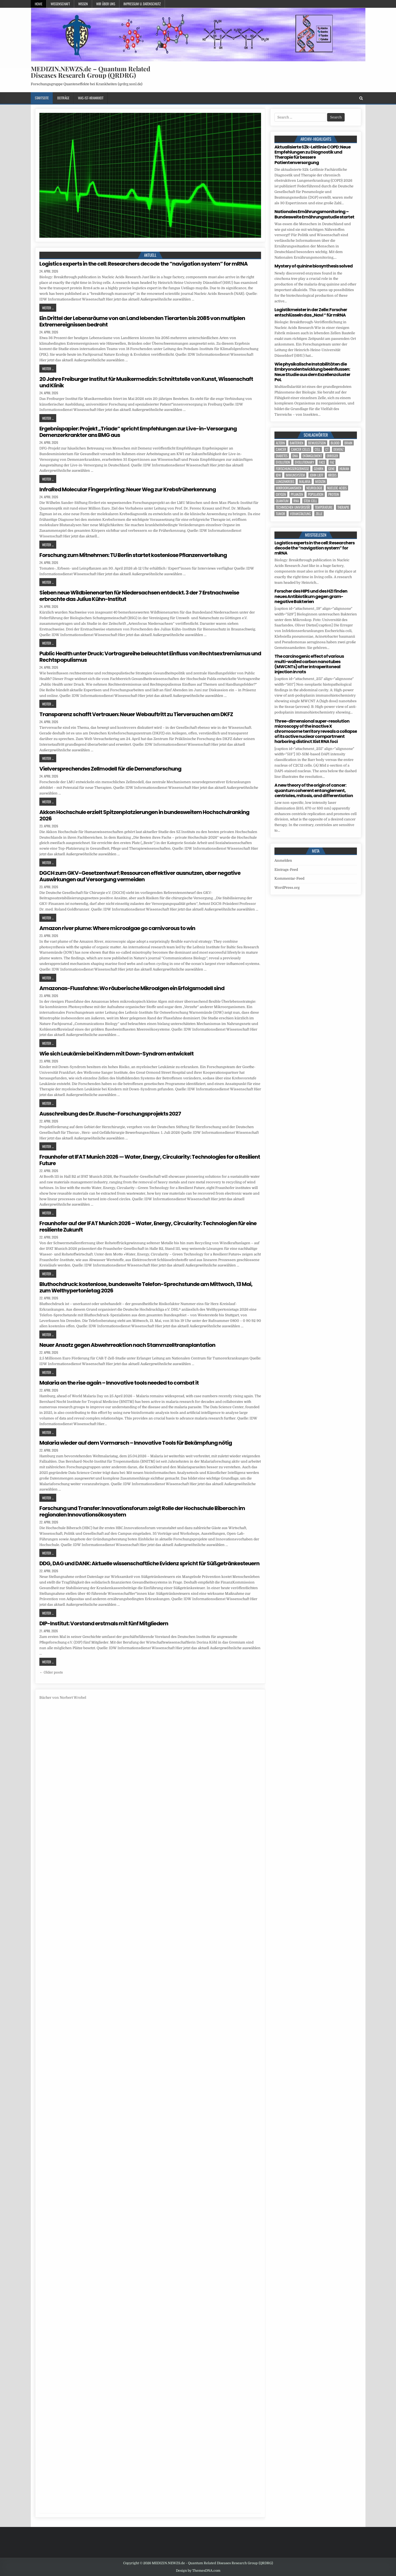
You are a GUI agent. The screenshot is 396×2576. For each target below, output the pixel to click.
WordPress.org (287, 888)
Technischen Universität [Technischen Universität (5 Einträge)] (293, 507)
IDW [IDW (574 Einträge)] (278, 475)
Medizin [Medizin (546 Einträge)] (320, 481)
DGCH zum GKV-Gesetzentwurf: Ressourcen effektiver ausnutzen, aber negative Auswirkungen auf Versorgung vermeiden (139, 876)
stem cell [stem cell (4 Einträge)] (310, 500)
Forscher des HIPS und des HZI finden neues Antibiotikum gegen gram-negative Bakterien (310, 596)
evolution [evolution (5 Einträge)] (283, 462)
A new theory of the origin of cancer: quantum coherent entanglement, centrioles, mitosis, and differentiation (313, 790)
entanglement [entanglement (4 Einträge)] (312, 455)
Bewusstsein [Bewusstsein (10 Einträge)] (317, 442)
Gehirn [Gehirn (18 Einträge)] (318, 468)
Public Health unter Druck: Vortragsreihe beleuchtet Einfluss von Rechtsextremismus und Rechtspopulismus (150, 657)
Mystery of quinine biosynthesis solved (313, 266)
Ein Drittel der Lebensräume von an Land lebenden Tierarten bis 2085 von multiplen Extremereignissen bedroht (142, 321)
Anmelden (283, 860)
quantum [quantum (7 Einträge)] (282, 500)
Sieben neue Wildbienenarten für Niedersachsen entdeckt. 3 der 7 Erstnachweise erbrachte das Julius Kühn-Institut (139, 596)
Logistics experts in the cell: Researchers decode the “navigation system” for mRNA (143, 263)
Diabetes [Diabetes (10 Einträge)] (282, 455)
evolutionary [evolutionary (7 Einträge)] (304, 462)
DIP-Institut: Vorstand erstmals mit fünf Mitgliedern (103, 1623)
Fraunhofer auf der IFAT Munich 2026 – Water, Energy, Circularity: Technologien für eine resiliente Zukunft (148, 1226)
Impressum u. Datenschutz (142, 3)
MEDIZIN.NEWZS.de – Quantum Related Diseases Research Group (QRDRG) (90, 71)
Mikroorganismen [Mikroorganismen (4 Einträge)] (288, 487)
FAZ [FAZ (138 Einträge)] (332, 462)
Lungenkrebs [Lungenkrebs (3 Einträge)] (285, 481)
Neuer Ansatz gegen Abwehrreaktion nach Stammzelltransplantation (127, 1345)
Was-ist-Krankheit (90, 98)
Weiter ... (48, 307)
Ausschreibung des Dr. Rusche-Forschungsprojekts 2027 (110, 1113)
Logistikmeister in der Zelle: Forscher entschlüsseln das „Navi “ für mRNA (310, 312)
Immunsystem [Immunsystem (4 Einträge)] (295, 475)
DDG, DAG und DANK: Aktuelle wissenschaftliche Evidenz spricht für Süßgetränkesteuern (149, 1563)
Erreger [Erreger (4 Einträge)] (332, 455)
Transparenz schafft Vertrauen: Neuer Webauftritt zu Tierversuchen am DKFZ (136, 714)
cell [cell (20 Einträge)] (317, 449)
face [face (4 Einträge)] (322, 462)
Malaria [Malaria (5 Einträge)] (304, 481)
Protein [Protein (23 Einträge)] (333, 494)
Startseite (42, 98)
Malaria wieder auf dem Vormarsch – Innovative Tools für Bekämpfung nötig (135, 1443)
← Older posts (51, 1672)
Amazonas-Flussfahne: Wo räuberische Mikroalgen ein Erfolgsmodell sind (131, 988)
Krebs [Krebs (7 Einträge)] (332, 475)
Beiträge (63, 98)
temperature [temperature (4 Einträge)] (324, 507)
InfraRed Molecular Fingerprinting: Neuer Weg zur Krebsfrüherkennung (127, 489)
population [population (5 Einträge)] (315, 494)
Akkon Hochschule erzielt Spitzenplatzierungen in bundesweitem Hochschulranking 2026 (144, 815)
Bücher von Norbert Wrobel (62, 1698)
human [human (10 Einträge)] (344, 468)
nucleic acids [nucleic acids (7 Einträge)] (337, 487)
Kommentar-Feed (289, 878)
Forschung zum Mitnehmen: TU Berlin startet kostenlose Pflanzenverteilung (133, 555)
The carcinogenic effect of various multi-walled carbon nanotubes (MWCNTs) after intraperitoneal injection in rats (309, 664)
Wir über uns (105, 3)
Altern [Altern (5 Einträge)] (280, 442)
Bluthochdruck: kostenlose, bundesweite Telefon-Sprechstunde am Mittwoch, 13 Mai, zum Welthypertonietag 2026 (145, 1287)
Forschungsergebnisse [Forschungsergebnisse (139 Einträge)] (292, 468)
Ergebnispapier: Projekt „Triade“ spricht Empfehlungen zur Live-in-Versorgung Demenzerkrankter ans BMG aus (138, 432)
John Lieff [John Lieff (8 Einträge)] (316, 475)
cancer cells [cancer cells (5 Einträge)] (300, 449)
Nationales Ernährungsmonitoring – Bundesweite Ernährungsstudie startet (314, 214)
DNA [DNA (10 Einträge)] (295, 455)
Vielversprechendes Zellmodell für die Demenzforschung (110, 768)
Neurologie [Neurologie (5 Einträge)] (314, 487)
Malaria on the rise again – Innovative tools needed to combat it (119, 1382)
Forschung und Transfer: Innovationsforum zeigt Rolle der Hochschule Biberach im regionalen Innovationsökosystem (142, 1511)
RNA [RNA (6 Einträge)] (296, 500)
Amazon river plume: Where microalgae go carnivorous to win (117, 928)
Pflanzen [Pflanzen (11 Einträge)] (297, 494)
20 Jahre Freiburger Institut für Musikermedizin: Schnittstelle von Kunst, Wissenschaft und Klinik (146, 382)
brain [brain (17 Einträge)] (348, 442)
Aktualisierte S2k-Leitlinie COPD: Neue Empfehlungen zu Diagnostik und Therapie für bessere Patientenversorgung (312, 155)
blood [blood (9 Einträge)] (335, 442)
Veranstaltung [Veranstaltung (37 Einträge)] (300, 513)
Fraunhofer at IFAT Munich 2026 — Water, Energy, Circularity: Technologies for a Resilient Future (149, 1160)
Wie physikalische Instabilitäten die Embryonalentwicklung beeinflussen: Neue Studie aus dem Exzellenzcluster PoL (312, 372)
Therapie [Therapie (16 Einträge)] (343, 507)
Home (38, 3)
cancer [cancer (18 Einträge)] (281, 449)
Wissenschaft (60, 3)
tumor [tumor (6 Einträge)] (280, 513)
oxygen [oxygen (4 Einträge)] (281, 494)
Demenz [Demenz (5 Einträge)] (338, 449)
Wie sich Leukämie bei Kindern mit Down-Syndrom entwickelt (116, 1053)
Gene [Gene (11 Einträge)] (331, 468)
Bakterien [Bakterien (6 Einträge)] (296, 442)
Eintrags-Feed (286, 870)
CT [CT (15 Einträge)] (327, 449)
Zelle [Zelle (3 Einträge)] (319, 513)
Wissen (83, 3)
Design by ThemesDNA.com (198, 2571)
